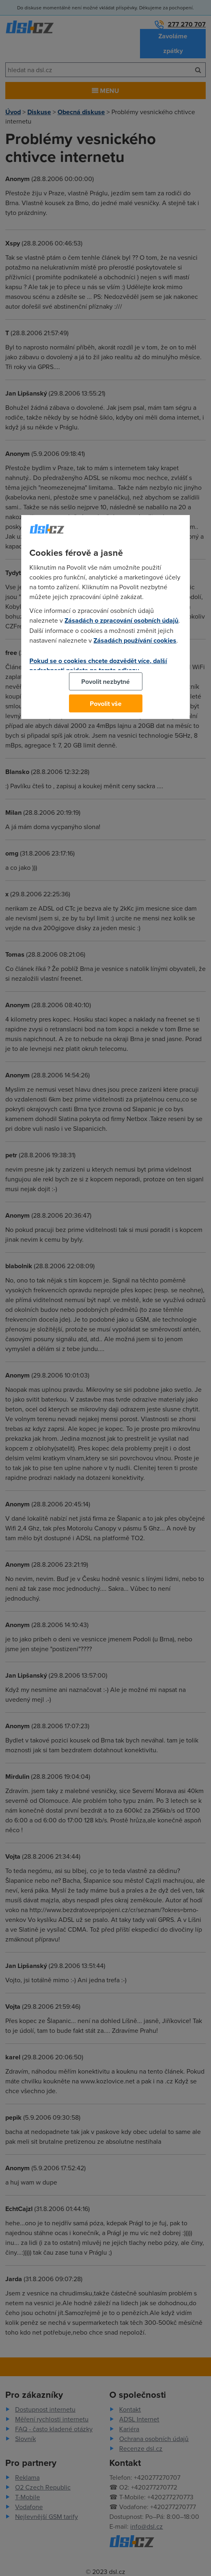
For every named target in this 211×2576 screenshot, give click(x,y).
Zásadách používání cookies (134, 640)
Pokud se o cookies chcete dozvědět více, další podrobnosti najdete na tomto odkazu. (98, 665)
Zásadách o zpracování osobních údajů (121, 620)
